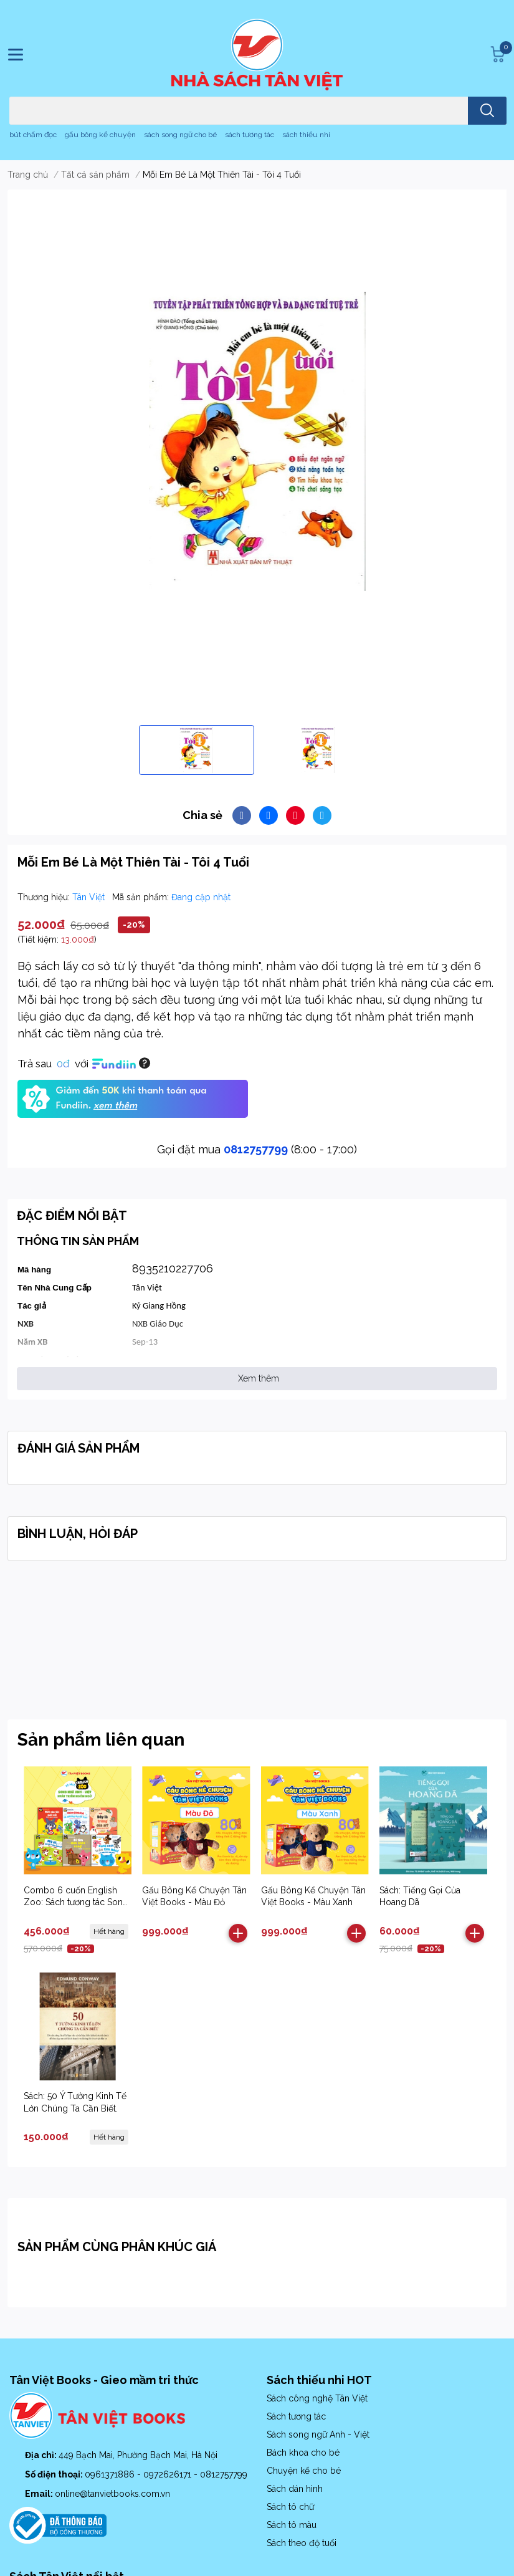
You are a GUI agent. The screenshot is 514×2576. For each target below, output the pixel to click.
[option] (196, 750)
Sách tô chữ (290, 2507)
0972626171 (168, 2474)
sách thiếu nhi (306, 134)
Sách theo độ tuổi (301, 2543)
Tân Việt (89, 897)
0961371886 (111, 2474)
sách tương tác (249, 134)
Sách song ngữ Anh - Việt (318, 2434)
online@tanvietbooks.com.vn (112, 2494)
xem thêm (115, 1106)
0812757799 (256, 1149)
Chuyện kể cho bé (304, 2471)
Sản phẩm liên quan (100, 1739)
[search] (487, 111)
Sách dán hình (295, 2489)
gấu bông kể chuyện (100, 134)
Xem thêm (258, 1378)
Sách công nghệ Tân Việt (317, 2398)
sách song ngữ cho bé (180, 134)
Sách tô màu (291, 2525)
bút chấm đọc (33, 134)
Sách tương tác (296, 2416)
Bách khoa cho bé (303, 2453)
